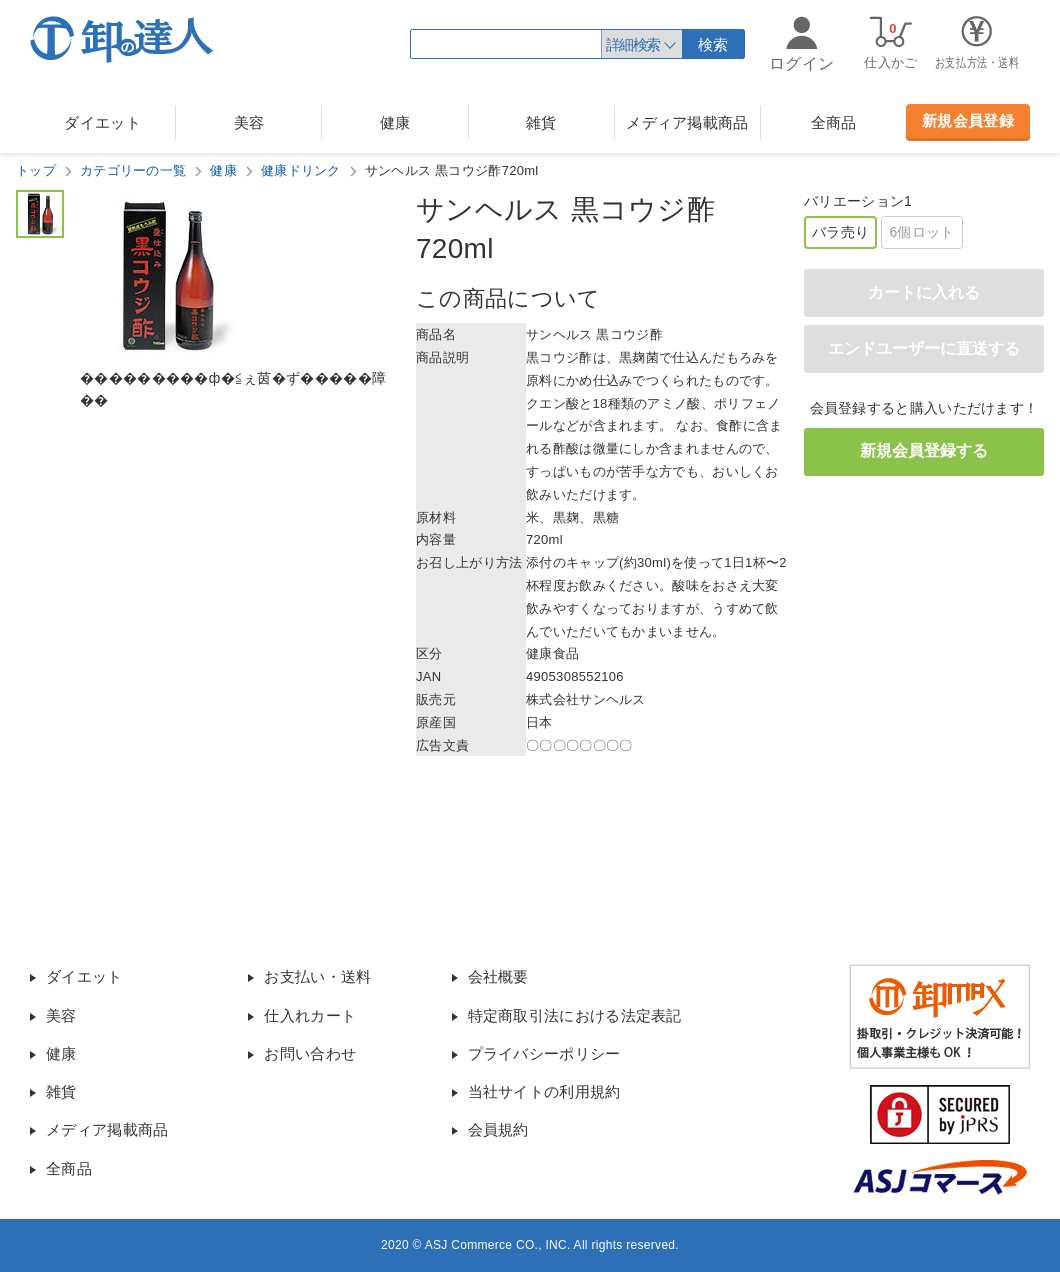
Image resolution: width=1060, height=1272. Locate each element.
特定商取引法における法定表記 (575, 1015)
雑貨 (541, 122)
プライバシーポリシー (544, 1053)
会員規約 (498, 1129)
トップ (36, 170)
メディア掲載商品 (687, 122)
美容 (249, 122)
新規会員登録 (968, 120)
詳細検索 (633, 44)
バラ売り (840, 232)
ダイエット (102, 122)
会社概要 (498, 976)
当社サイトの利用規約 (544, 1091)
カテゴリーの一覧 (133, 170)
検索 (713, 44)
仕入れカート (310, 1015)
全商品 (834, 122)
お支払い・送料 (317, 976)
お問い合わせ (310, 1053)
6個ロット (921, 232)
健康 (395, 122)
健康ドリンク (301, 170)
